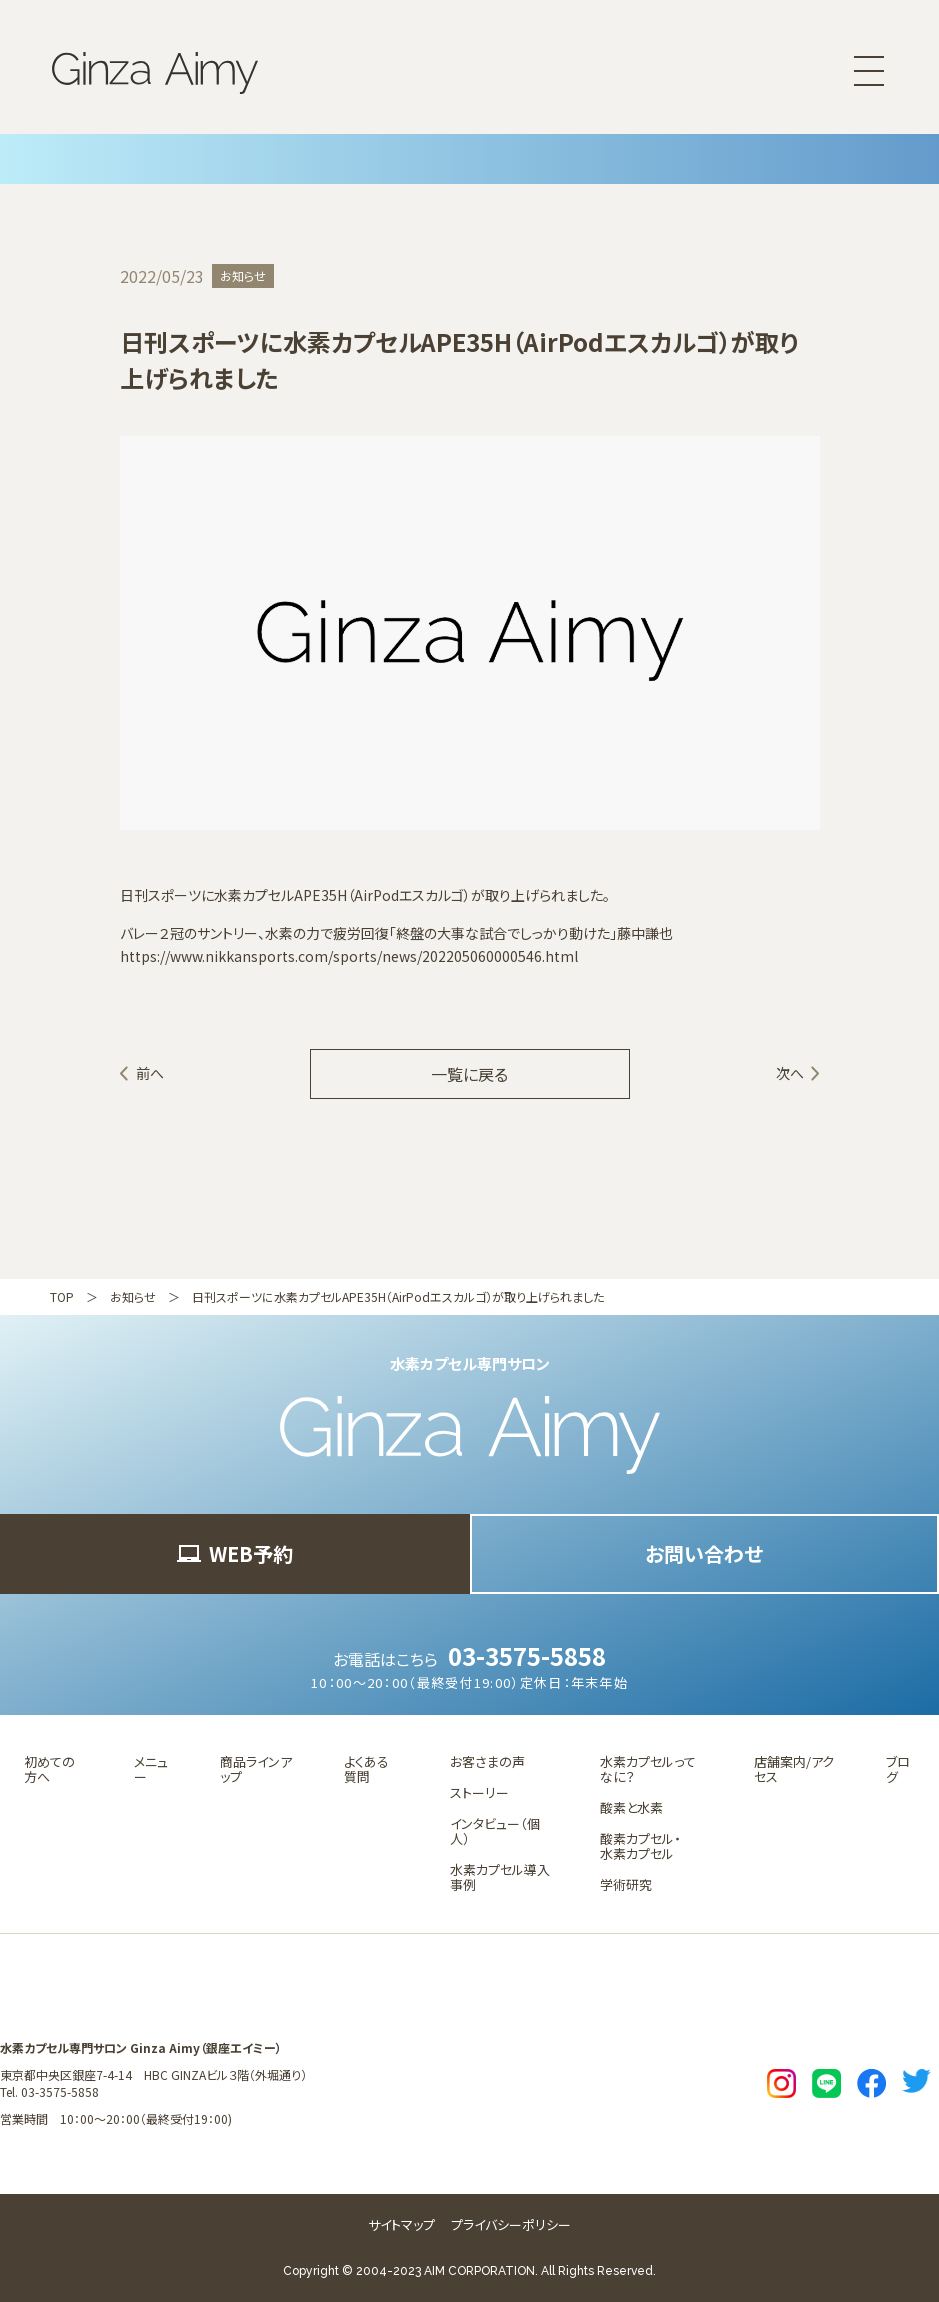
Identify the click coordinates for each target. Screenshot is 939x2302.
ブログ (898, 1769)
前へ (150, 1073)
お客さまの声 (487, 1761)
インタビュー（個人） (495, 1831)
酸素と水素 (631, 1807)
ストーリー (479, 1792)
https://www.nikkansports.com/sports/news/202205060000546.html (349, 956)
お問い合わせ (704, 1553)
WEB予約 (235, 1553)
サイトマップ (401, 2224)
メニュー (151, 1769)
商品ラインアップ (256, 1769)
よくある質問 (366, 1769)
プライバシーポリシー (511, 2224)
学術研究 (626, 1884)
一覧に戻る (469, 1074)
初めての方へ (49, 1769)
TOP (62, 1296)
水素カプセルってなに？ (648, 1769)
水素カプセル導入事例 (500, 1877)
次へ (790, 1073)
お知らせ (133, 1296)
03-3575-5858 (527, 1655)
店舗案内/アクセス (794, 1769)
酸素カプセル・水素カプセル (640, 1846)
